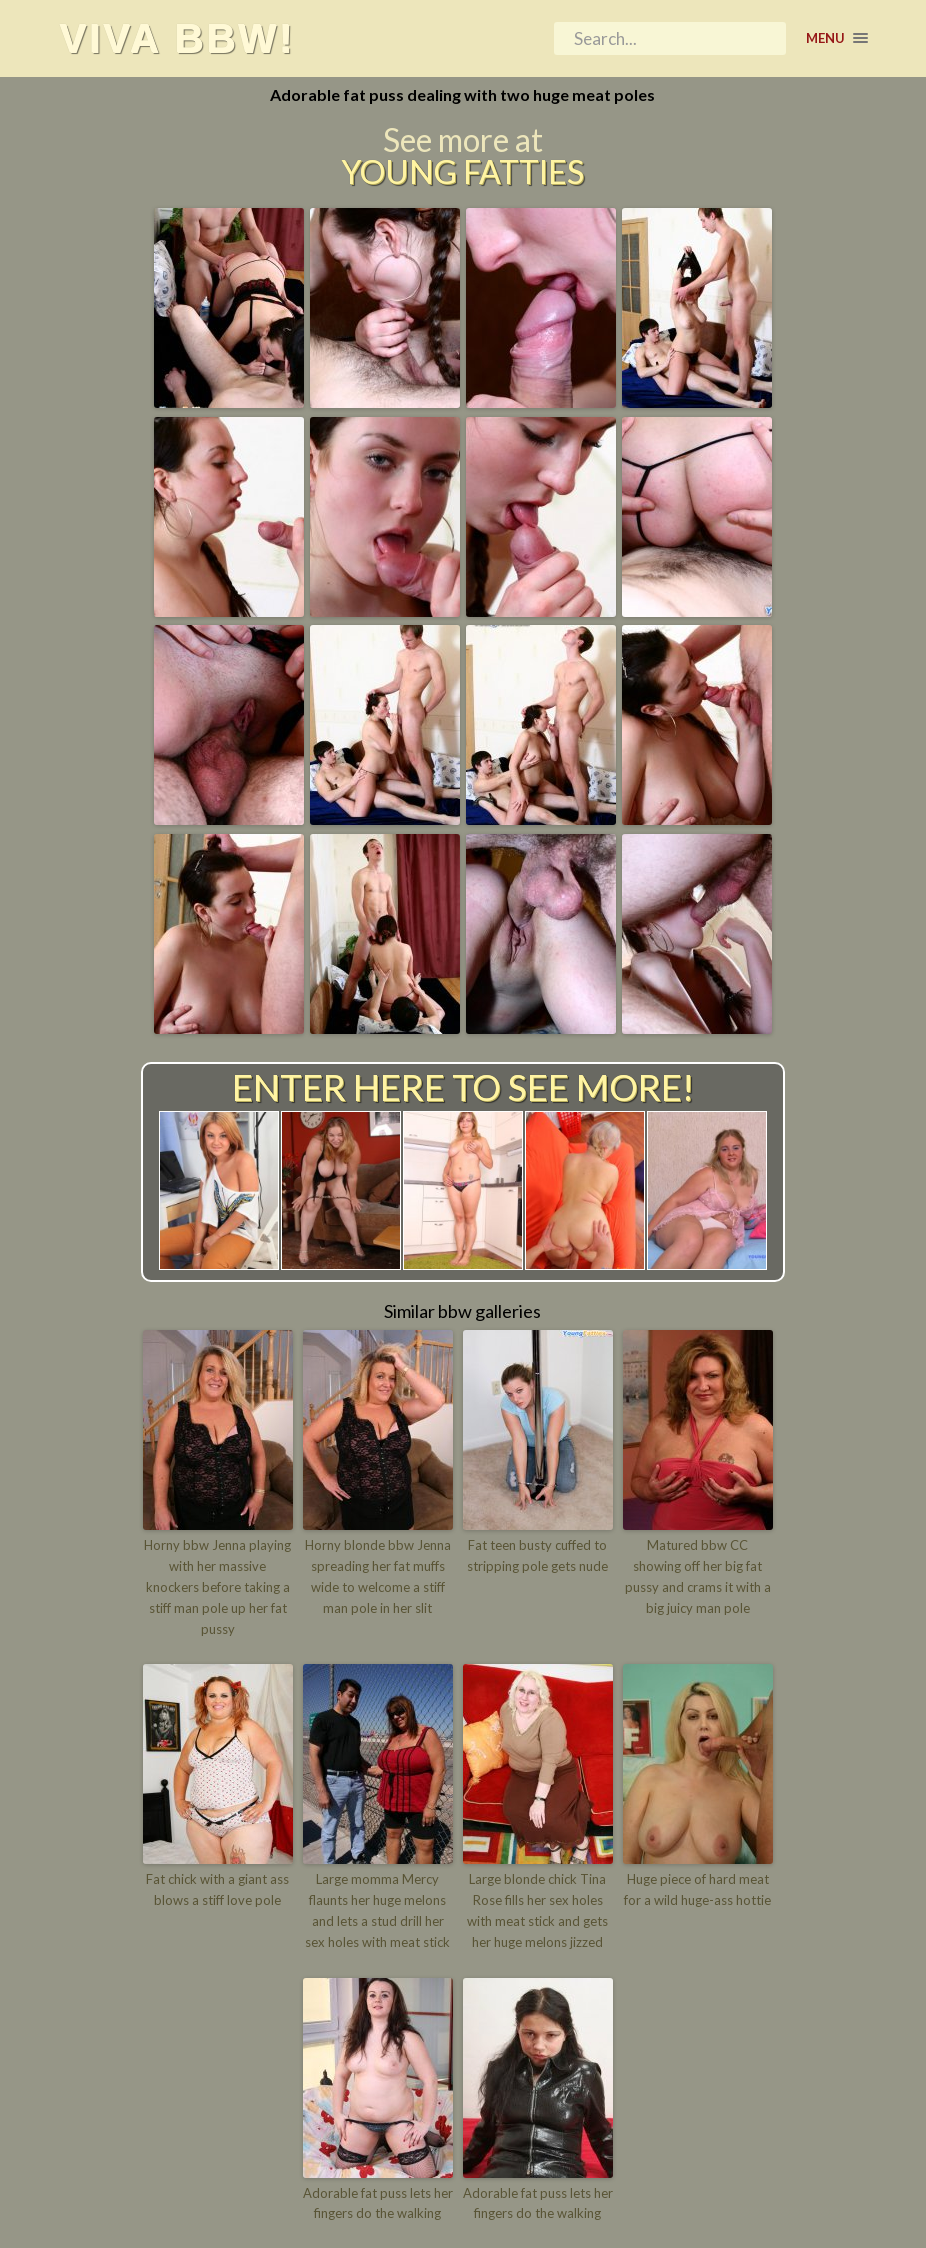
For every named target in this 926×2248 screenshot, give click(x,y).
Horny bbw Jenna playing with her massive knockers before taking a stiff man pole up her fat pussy (217, 1586)
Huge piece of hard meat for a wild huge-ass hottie (697, 1889)
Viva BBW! (177, 38)
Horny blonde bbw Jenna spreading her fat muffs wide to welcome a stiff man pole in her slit (378, 1576)
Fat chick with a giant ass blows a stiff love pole (217, 1889)
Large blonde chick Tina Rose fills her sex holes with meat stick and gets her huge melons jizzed (537, 1910)
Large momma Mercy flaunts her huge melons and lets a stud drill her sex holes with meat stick (377, 1910)
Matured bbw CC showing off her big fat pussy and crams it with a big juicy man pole (698, 1576)
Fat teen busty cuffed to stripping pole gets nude (537, 1555)
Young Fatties (462, 172)
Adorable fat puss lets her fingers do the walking (378, 2203)
